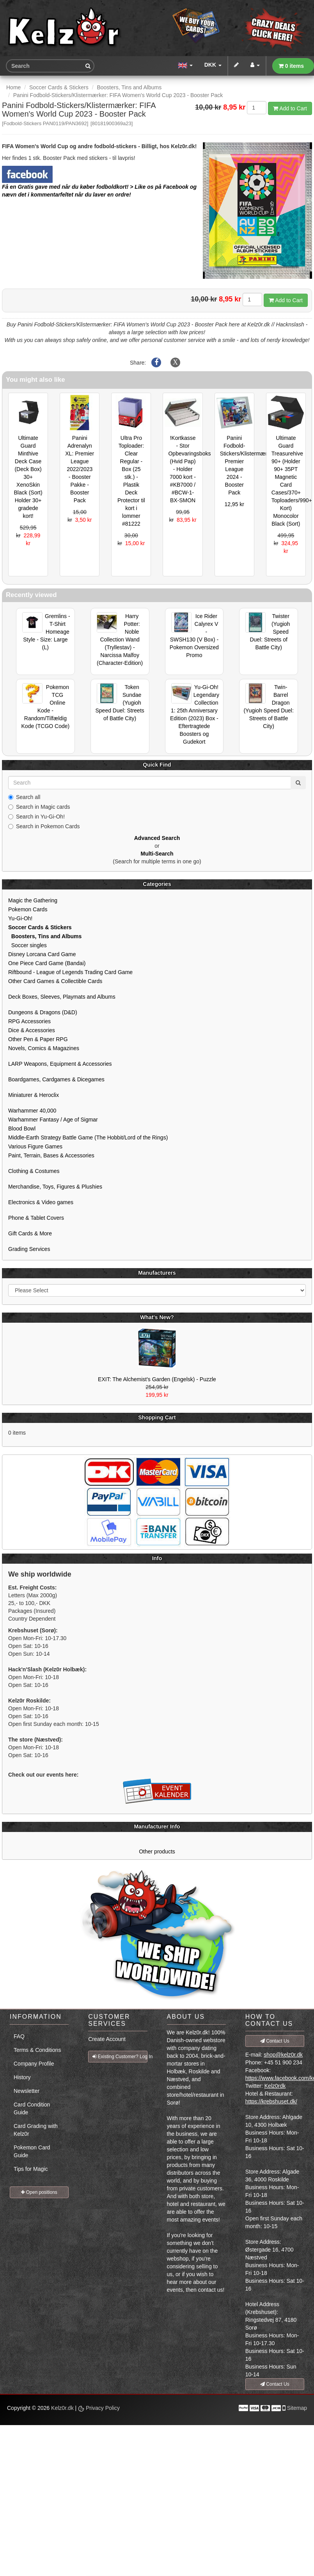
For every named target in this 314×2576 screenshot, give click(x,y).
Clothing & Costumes (34, 1171)
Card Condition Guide (32, 2108)
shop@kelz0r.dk (283, 2055)
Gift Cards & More (30, 1233)
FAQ (19, 2036)
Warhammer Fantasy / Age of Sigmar (53, 1119)
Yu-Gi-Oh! (20, 918)
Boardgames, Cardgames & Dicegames (56, 1079)
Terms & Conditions (37, 2050)
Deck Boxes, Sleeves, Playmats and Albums (61, 997)
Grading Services (29, 1249)
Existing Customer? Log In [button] (119, 2056)
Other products (157, 1851)
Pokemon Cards (27, 909)
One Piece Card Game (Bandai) (46, 963)
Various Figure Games (35, 1146)
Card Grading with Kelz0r (36, 2130)
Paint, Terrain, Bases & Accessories (51, 1155)
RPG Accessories (29, 1021)
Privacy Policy (99, 2408)
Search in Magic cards (39, 807)
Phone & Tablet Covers (36, 1218)
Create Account (107, 2039)
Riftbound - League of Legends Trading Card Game (70, 972)
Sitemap (297, 2408)
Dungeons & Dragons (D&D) (42, 1012)
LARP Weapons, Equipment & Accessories (60, 1064)
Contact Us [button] (274, 2041)
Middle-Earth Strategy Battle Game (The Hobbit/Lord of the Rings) (88, 1137)
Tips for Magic (31, 2169)
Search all (24, 797)
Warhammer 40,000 (32, 1110)
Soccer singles (27, 945)
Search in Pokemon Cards (44, 826)
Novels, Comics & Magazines (43, 1048)
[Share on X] (175, 363)
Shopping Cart (157, 1417)
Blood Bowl (21, 1128)
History (22, 2077)
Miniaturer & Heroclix (33, 1095)
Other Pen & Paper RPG (38, 1039)
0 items (291, 66)
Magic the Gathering (32, 900)
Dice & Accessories (31, 1030)
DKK (213, 65)
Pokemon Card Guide (32, 2151)
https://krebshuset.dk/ (271, 2101)
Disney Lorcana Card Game (42, 954)
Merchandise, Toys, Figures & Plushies (55, 1186)
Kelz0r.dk (62, 2408)
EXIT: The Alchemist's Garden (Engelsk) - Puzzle (157, 1379)
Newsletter (26, 2091)
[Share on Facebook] (156, 363)
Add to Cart (290, 108)
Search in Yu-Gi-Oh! (36, 816)
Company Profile (34, 2063)
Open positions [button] (39, 2192)
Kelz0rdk (275, 2086)
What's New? (157, 1317)
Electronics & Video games (40, 1202)
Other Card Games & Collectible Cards (55, 981)
